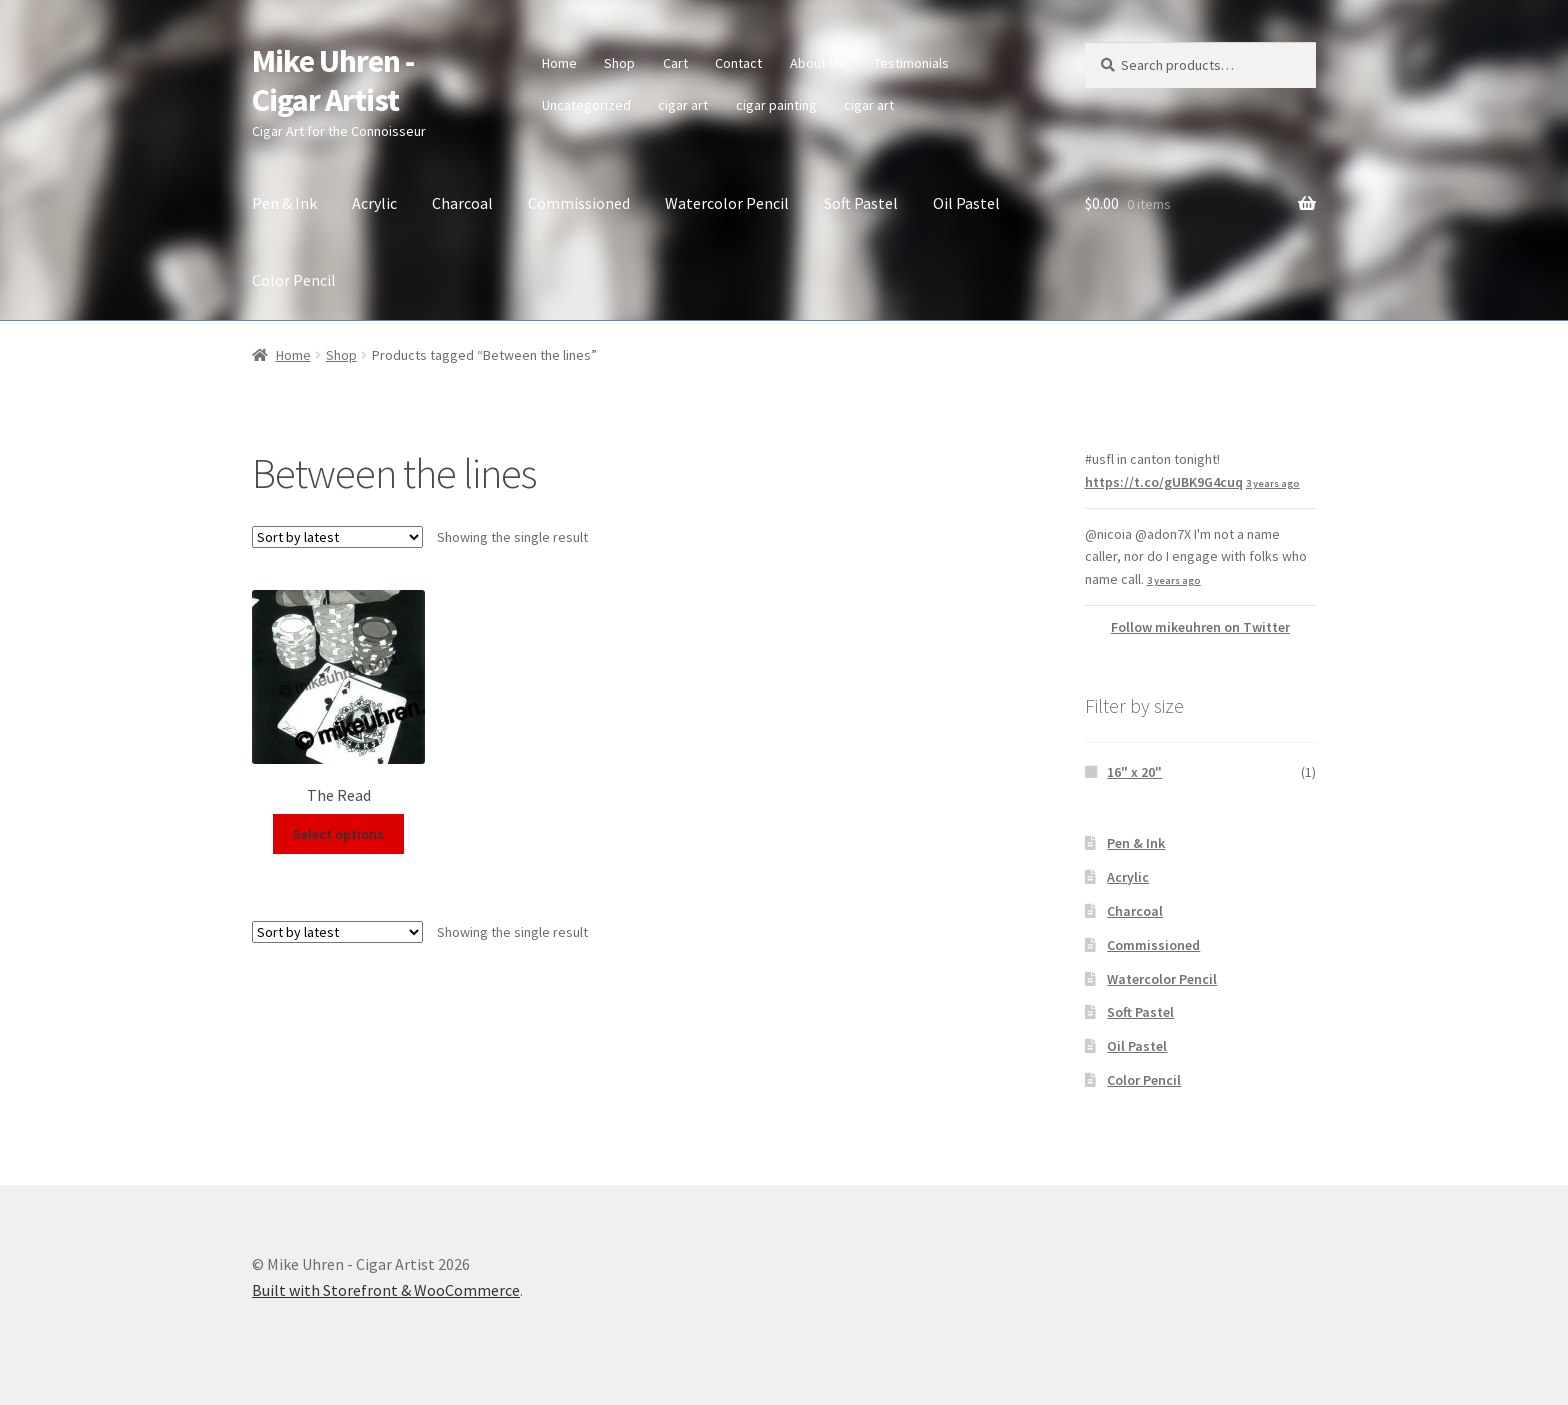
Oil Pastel (966, 203)
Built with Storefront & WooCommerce (386, 1290)
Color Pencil (294, 280)
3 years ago (1273, 483)
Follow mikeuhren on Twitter (1200, 627)
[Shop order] (337, 537)
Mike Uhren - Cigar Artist (333, 80)
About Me (818, 63)
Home (559, 63)
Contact (738, 63)
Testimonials (911, 63)
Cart (675, 63)
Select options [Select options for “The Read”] (338, 834)
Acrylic (374, 203)
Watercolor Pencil (727, 203)
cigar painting (776, 105)
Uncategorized (586, 105)
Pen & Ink (284, 203)
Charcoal (462, 203)
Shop (619, 63)
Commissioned (579, 203)
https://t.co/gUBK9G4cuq (1164, 482)
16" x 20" (1134, 772)
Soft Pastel (861, 203)
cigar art (683, 105)
